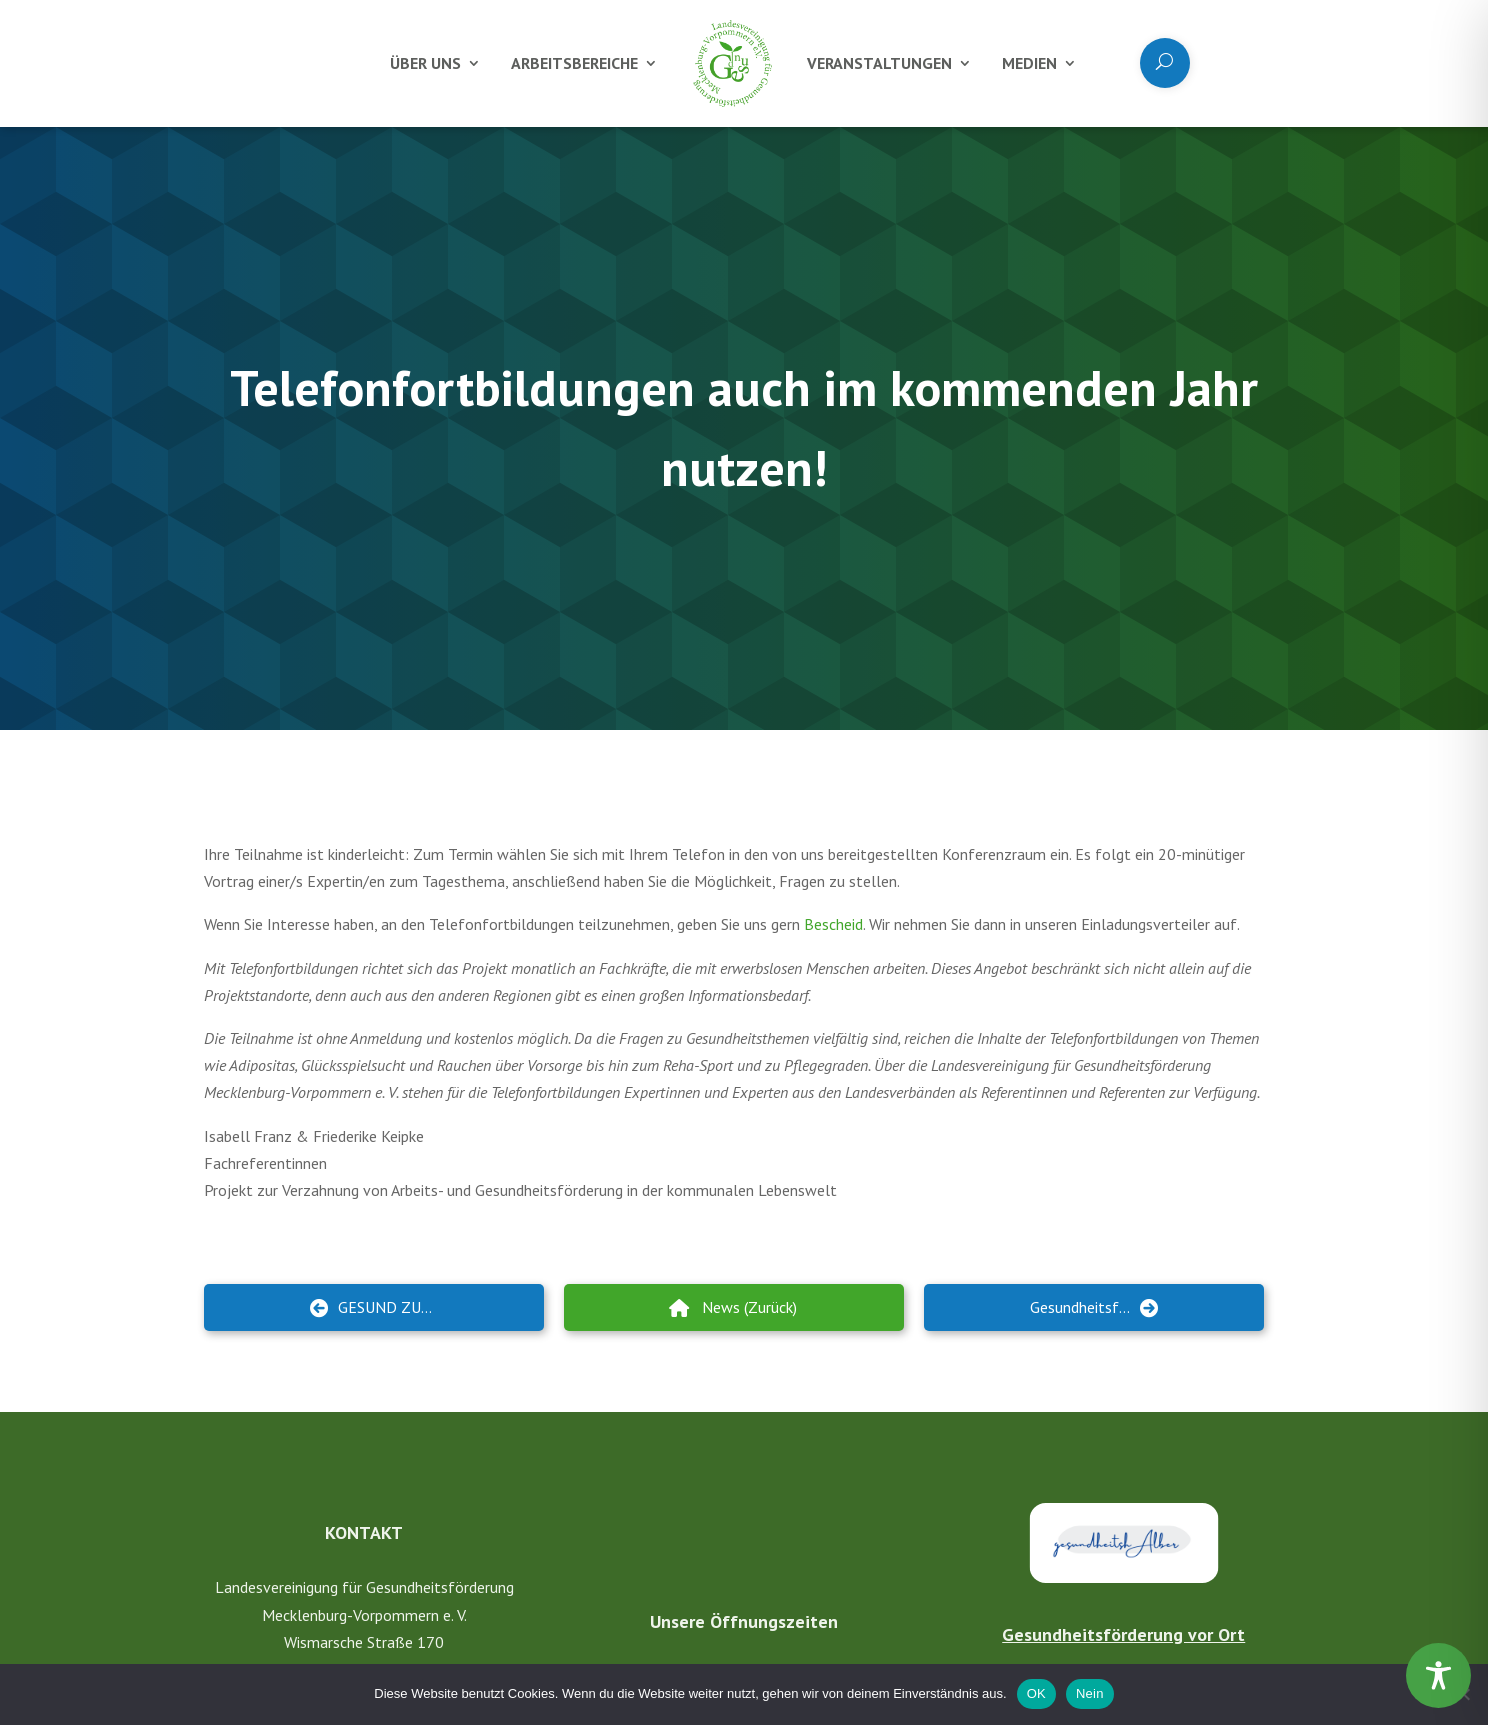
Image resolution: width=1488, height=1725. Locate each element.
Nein (1090, 1693)
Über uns (425, 63)
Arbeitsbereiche (574, 63)
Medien (1029, 63)
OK (1036, 1693)
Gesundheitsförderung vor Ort (1123, 1634)
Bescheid (833, 924)
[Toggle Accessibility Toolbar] (1438, 1675)
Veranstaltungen (879, 63)
